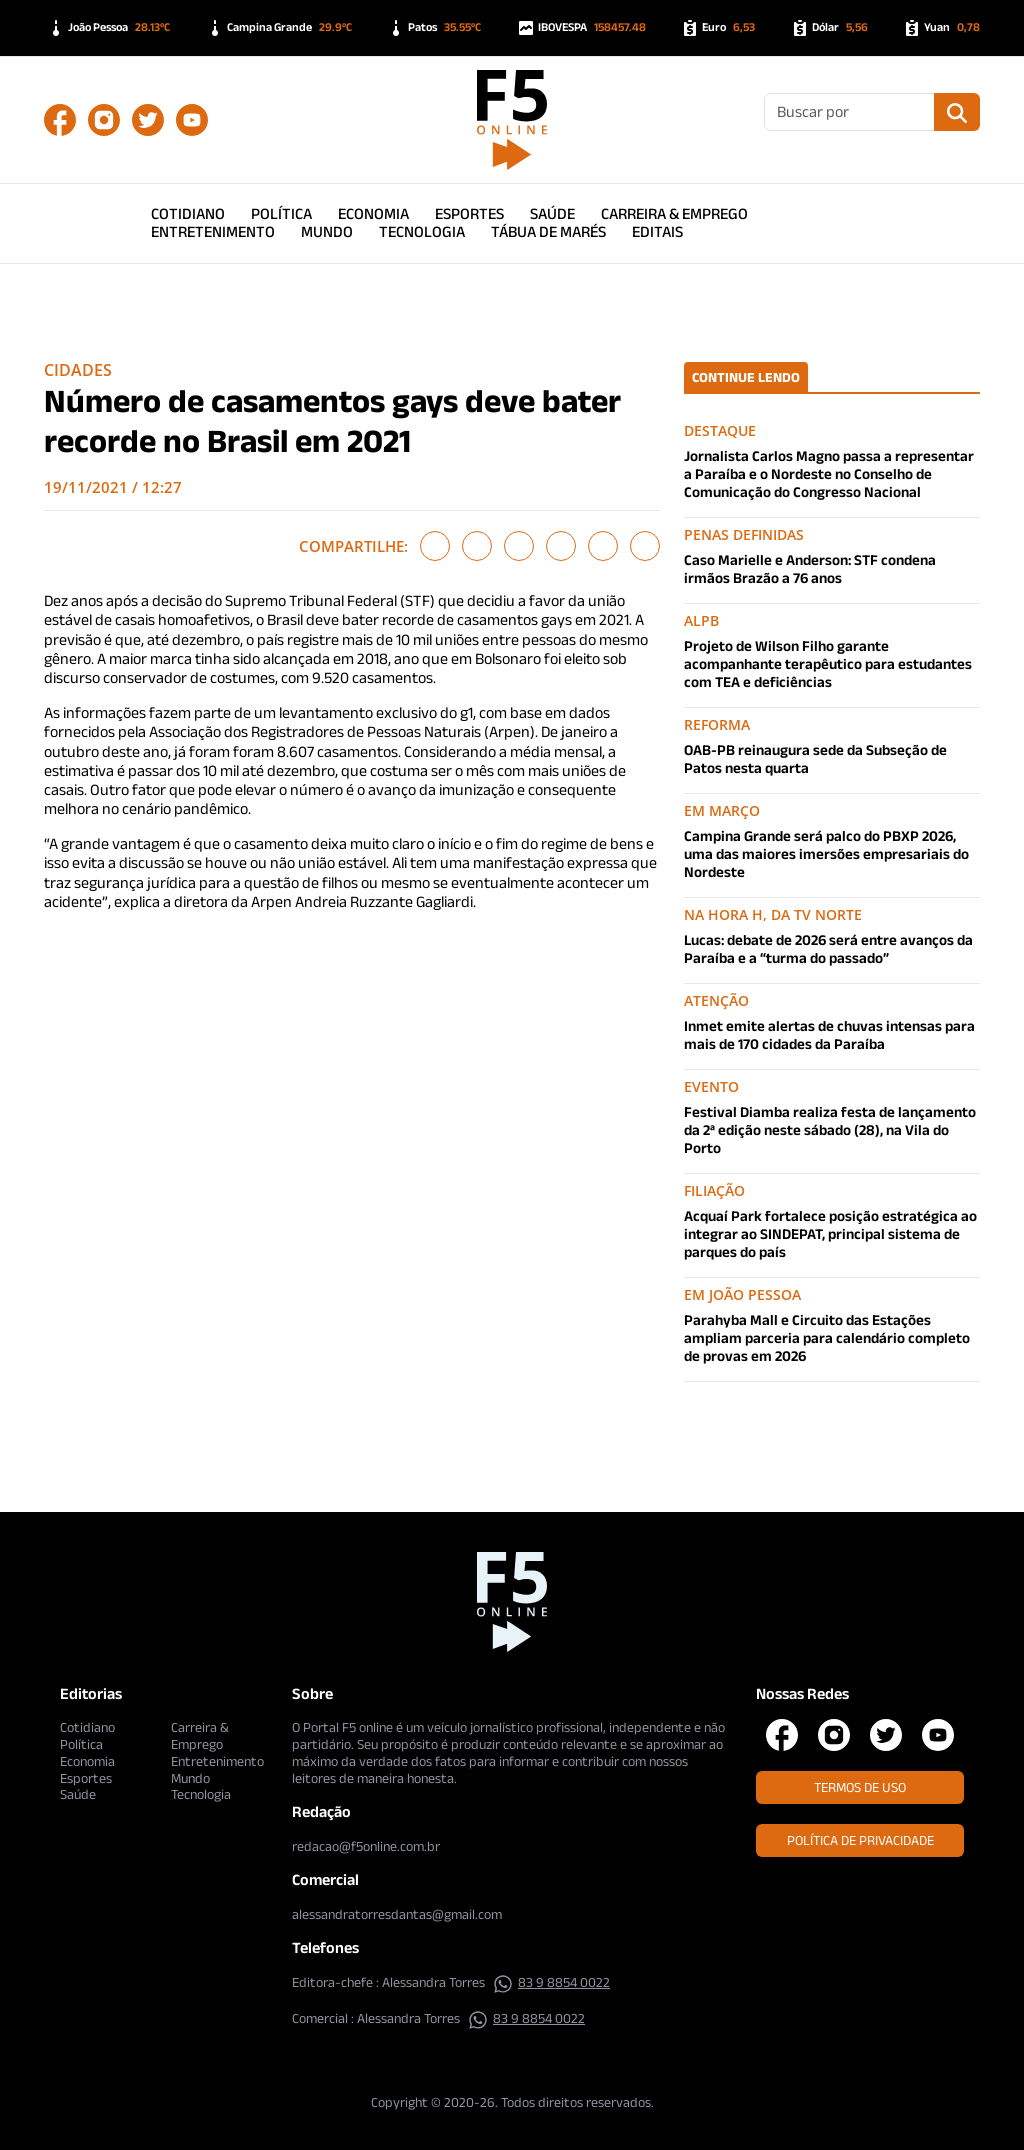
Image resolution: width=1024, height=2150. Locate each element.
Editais (657, 231)
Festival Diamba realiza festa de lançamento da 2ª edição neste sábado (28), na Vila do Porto (830, 1129)
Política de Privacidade (860, 1840)
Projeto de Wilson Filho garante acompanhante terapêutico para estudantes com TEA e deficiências (828, 663)
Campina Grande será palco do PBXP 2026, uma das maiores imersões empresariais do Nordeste (826, 853)
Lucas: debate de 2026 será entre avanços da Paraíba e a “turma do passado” (828, 948)
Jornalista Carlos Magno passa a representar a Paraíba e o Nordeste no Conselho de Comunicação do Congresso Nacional (829, 473)
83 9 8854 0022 (551, 1982)
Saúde (552, 213)
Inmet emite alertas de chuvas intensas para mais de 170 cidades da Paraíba (829, 1034)
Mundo (327, 231)
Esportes (469, 213)
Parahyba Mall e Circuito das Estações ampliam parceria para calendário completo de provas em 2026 (827, 1337)
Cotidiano (188, 213)
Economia (373, 213)
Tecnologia (422, 231)
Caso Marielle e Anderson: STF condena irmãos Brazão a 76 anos (810, 568)
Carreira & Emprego (674, 213)
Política (281, 213)
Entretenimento (213, 231)
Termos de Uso (860, 1787)
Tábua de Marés (548, 231)
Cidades (78, 370)
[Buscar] (849, 112)
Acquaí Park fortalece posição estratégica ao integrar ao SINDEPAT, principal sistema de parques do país (830, 1233)
